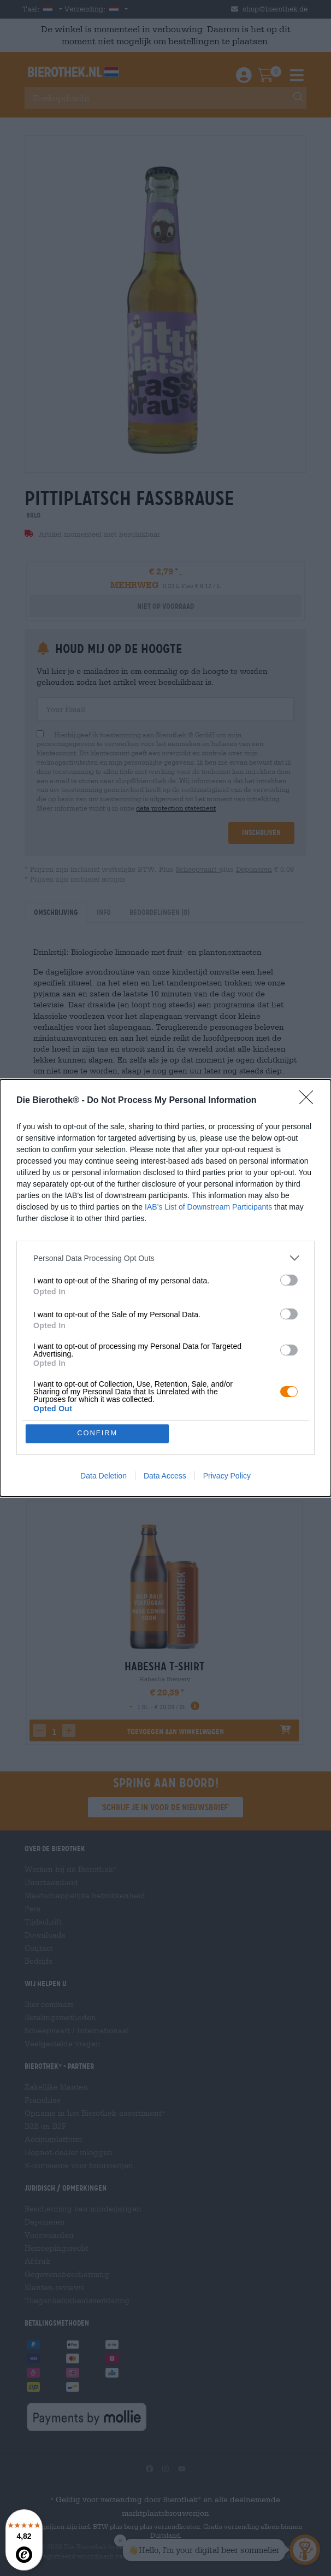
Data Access (165, 1475)
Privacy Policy (227, 1475)
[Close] (309, 1100)
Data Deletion (103, 1475)
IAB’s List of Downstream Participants (208, 1206)
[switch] (289, 1280)
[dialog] (165, 1288)
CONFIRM (97, 1433)
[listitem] (165, 1258)
